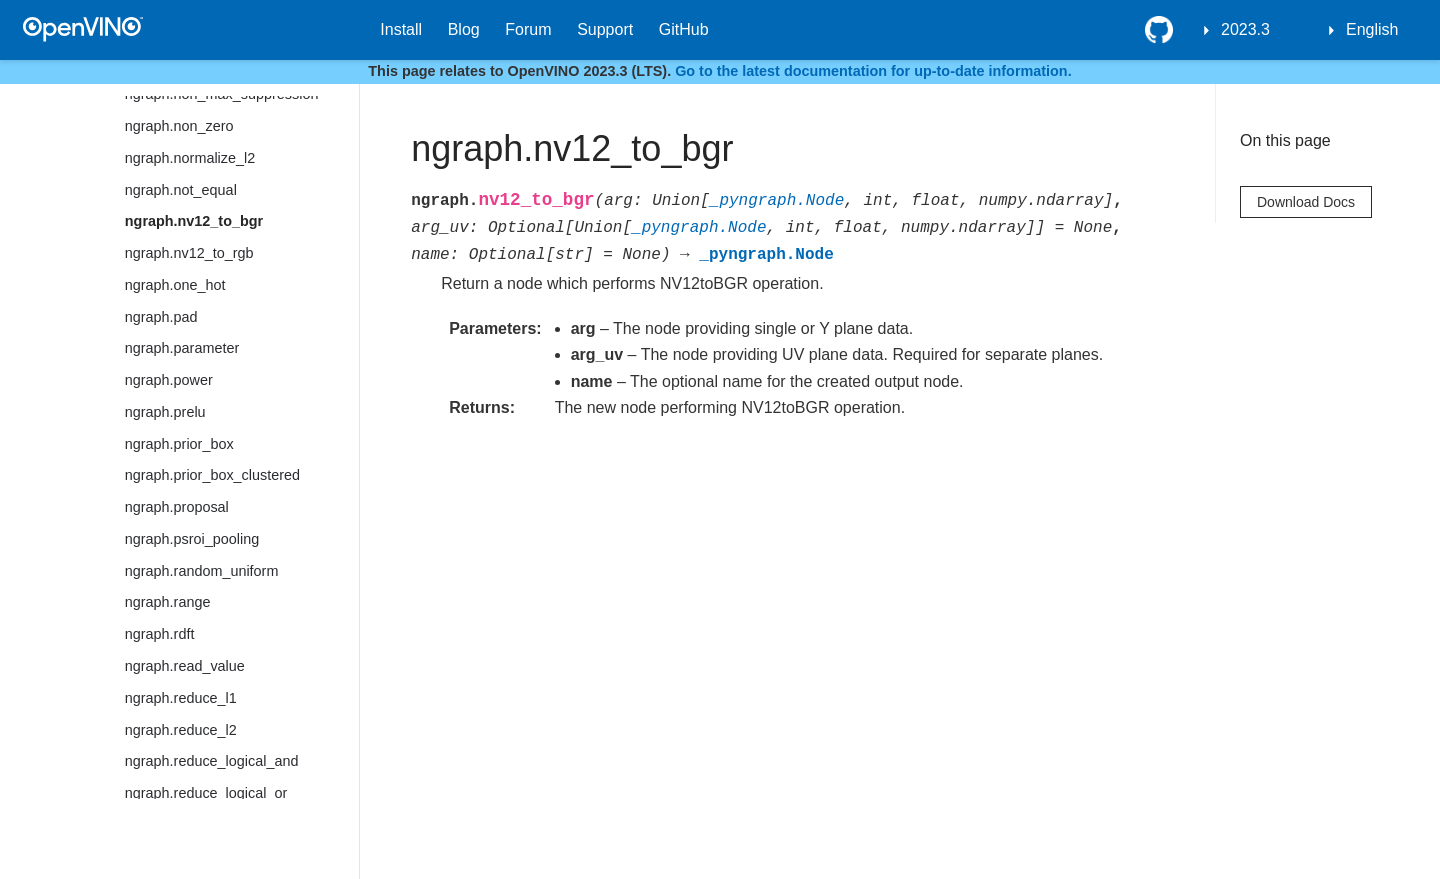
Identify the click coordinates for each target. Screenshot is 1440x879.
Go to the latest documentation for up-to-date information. (873, 71)
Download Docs (1306, 202)
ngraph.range (168, 602)
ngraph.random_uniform (202, 571)
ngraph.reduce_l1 (181, 698)
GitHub (684, 29)
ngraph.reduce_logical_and (212, 761)
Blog (464, 29)
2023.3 (1245, 29)
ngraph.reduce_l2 (181, 730)
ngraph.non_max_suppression (222, 94)
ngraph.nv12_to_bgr (194, 221)
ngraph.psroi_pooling (192, 539)
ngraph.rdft (160, 634)
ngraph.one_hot (175, 285)
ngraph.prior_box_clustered (212, 475)
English (1372, 29)
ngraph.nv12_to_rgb (189, 253)
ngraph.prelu (165, 412)
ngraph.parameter (182, 348)
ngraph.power (169, 380)
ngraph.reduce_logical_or (206, 793)
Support (605, 29)
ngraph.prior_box (179, 444)
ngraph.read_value (185, 666)
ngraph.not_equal (181, 190)
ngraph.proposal (177, 507)
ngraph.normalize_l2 (190, 158)
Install (401, 29)
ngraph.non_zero (179, 126)
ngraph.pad (161, 317)
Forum (528, 29)
